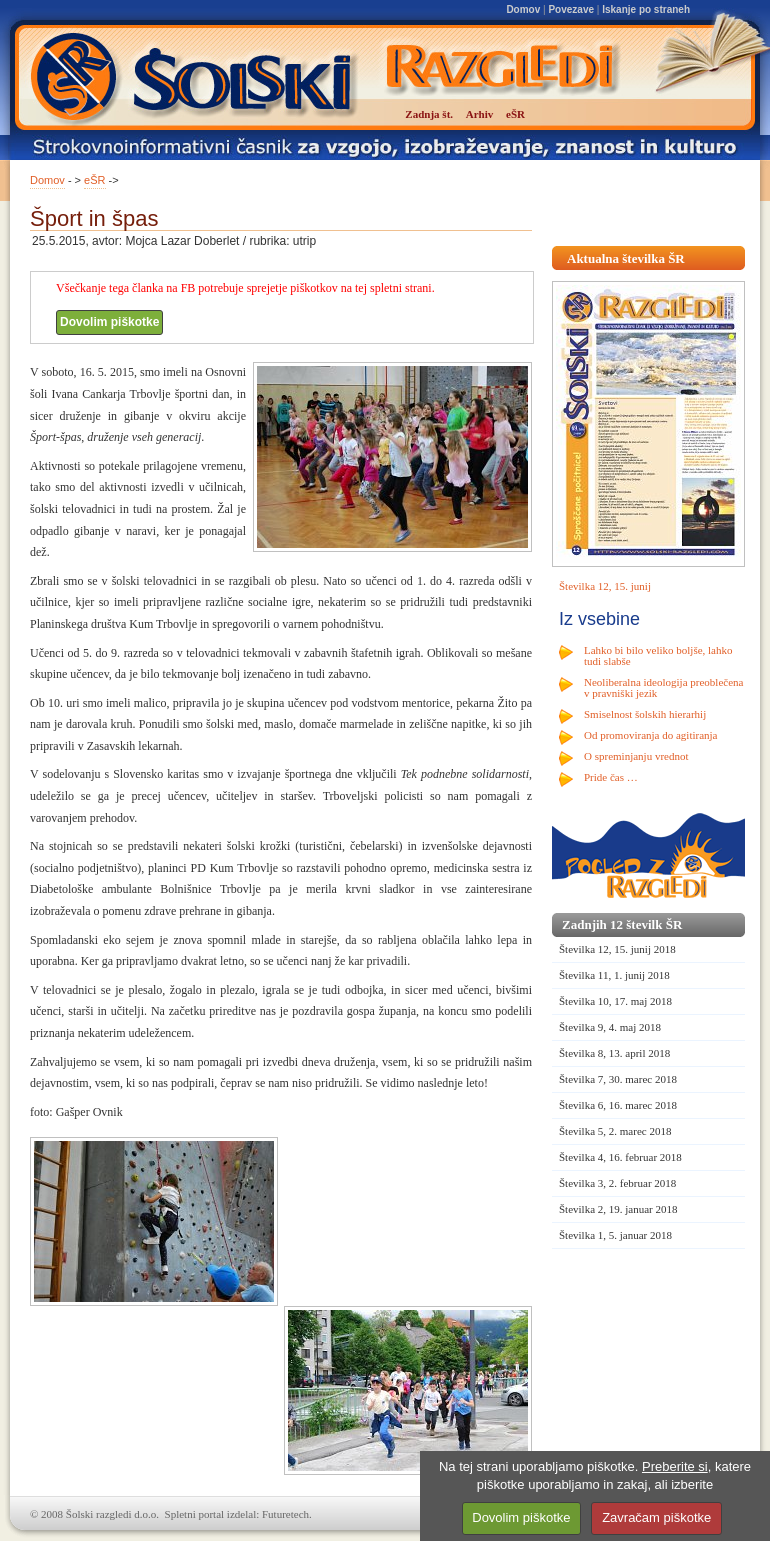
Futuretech (285, 1514)
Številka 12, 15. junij (605, 586)
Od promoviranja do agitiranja (651, 735)
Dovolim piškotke (109, 322)
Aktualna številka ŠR (626, 258)
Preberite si (675, 1466)
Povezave (571, 9)
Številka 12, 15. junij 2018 (617, 949)
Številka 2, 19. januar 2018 (618, 1209)
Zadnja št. (429, 114)
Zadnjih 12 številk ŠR (622, 924)
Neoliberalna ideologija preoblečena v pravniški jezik (663, 687)
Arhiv (480, 114)
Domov (523, 9)
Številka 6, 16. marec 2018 (618, 1105)
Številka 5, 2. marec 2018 (615, 1131)
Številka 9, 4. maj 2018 (610, 1027)
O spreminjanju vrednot (636, 756)
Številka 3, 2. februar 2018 (617, 1183)
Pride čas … (611, 777)
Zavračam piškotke (656, 1517)
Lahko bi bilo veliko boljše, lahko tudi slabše (658, 655)
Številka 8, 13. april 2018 (614, 1053)
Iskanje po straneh (646, 9)
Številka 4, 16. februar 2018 (620, 1157)
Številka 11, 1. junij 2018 (614, 975)
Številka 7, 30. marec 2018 (618, 1079)
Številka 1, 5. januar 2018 (615, 1235)
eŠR (94, 180)
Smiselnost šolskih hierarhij (645, 714)
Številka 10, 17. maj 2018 (615, 1001)
